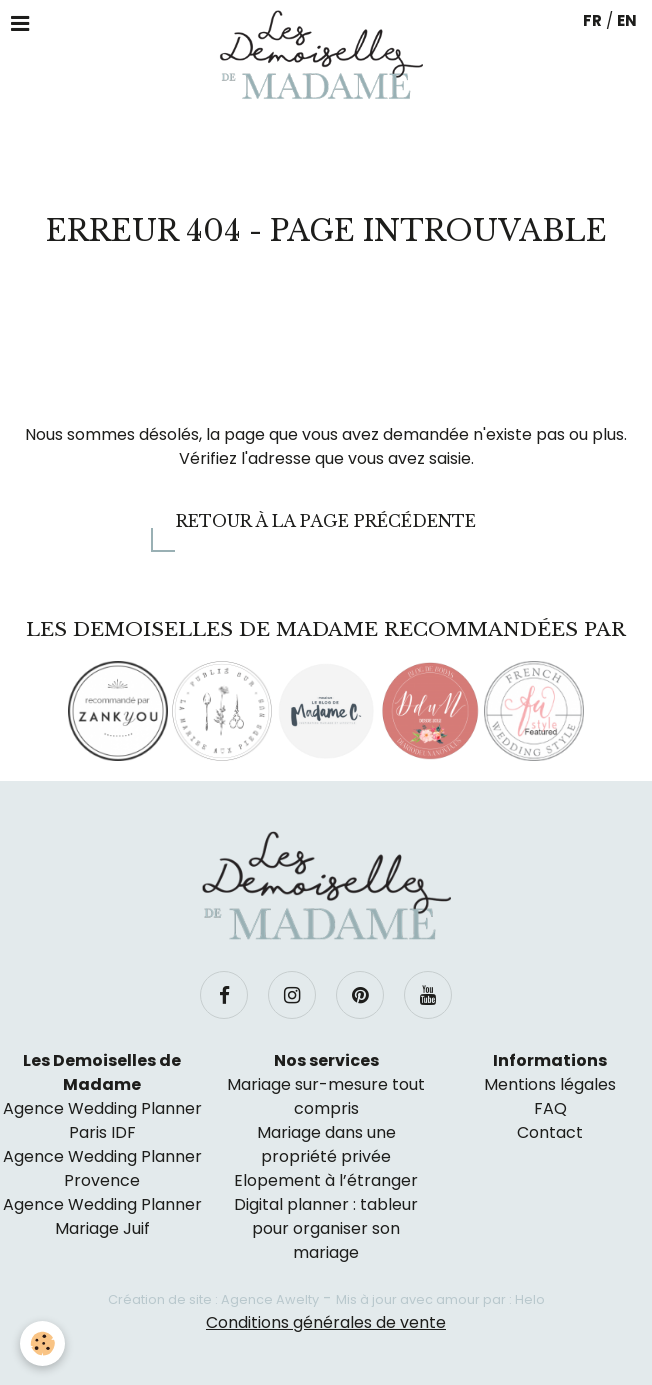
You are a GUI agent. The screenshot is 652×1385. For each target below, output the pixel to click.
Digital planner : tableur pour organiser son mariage (326, 1228)
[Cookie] (42, 1343)
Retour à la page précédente (326, 521)
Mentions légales (550, 1084)
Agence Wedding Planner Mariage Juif (102, 1216)
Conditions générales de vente (326, 1322)
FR (592, 20)
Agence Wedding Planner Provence (102, 1168)
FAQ (550, 1108)
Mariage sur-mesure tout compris (326, 1096)
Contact (550, 1132)
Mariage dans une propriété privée (326, 1144)
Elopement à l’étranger (326, 1180)
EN (627, 20)
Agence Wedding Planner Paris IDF (102, 1120)
